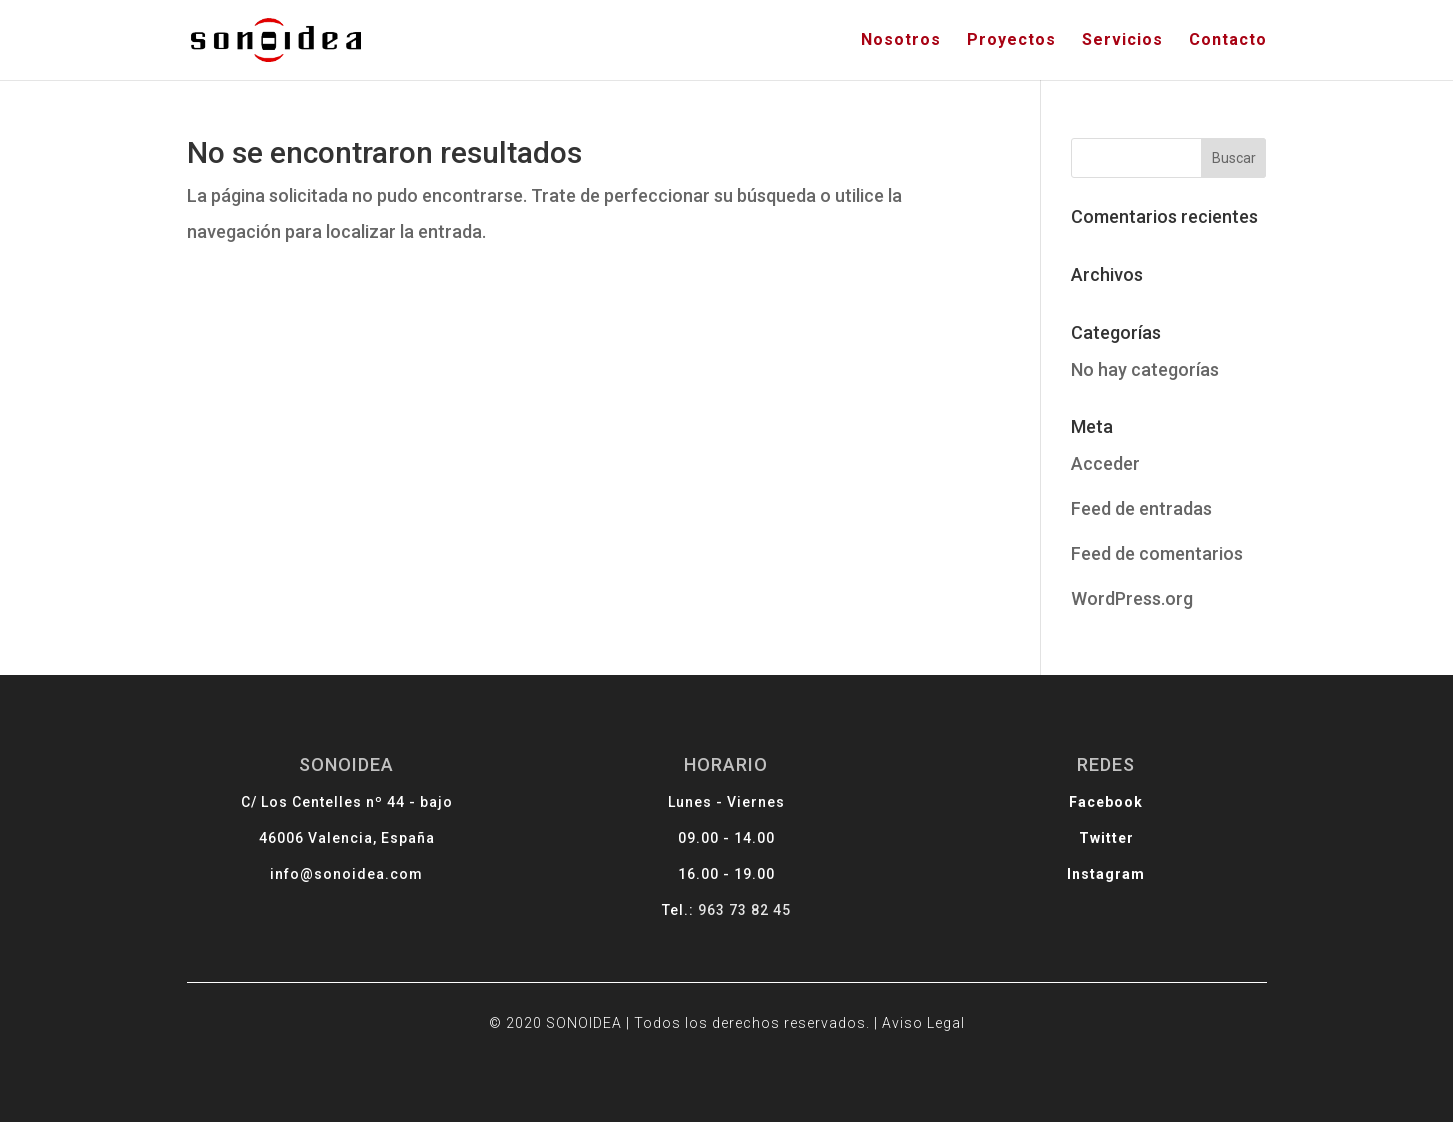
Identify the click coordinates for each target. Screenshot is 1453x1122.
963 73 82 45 (743, 909)
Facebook (1070, 811)
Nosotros (901, 41)
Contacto (1228, 41)
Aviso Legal (904, 1011)
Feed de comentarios (1157, 553)
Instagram (1070, 876)
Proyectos (1011, 41)
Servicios (1122, 41)
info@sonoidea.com (382, 876)
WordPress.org (1132, 598)
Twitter (1071, 843)
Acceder (1105, 463)
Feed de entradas (1141, 508)
